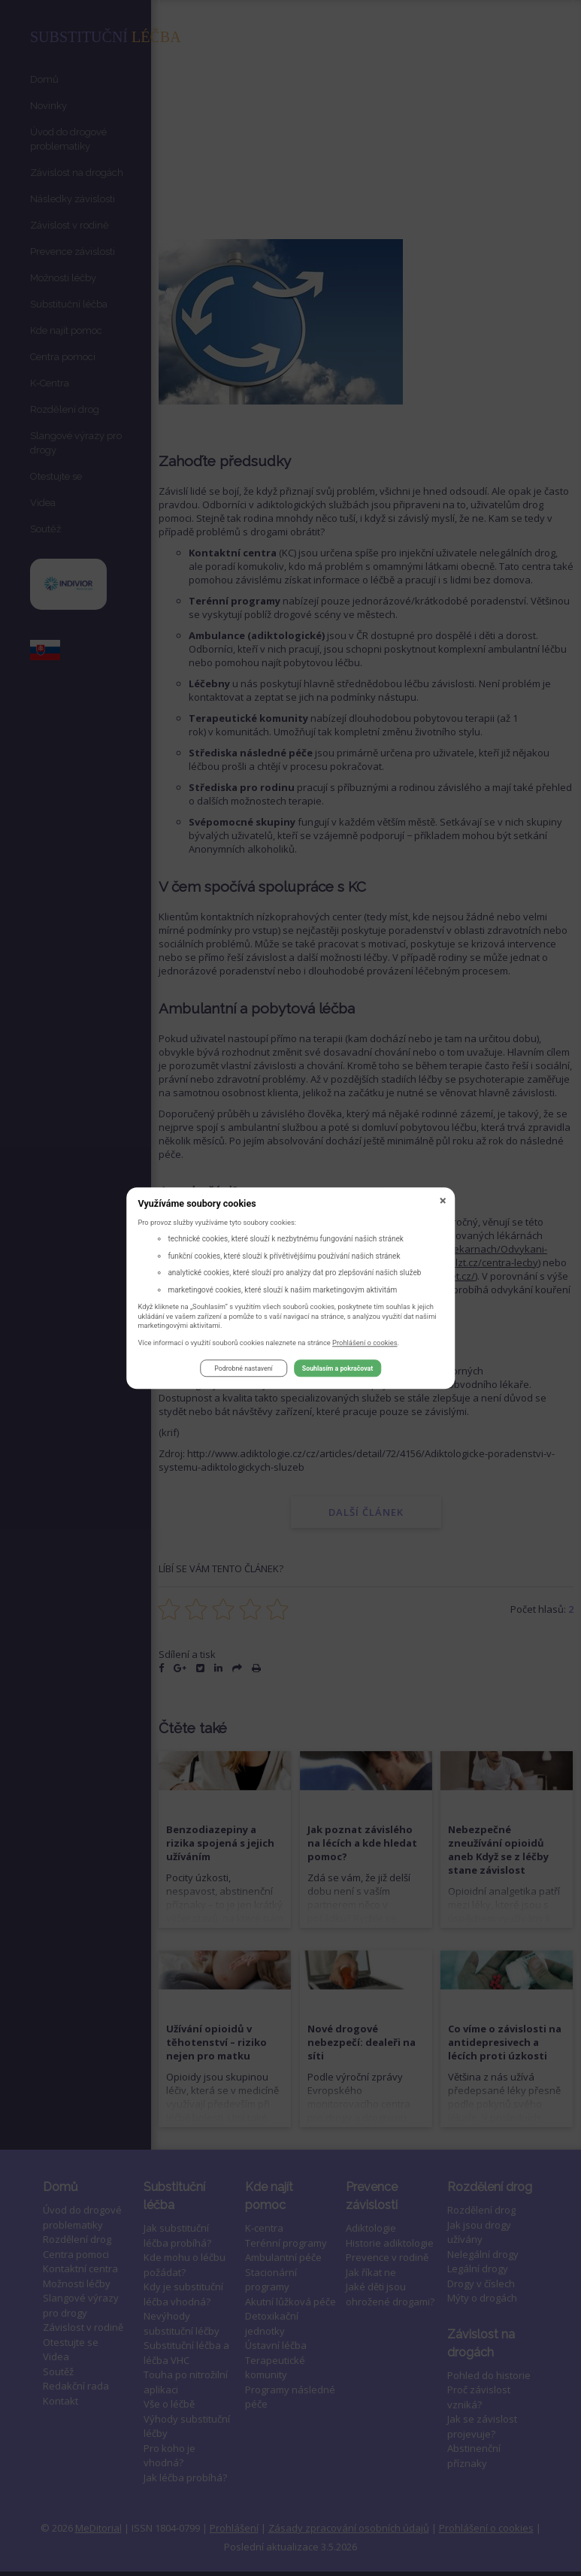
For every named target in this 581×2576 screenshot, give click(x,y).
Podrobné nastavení (243, 1368)
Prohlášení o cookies (365, 1342)
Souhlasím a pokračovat (337, 1368)
